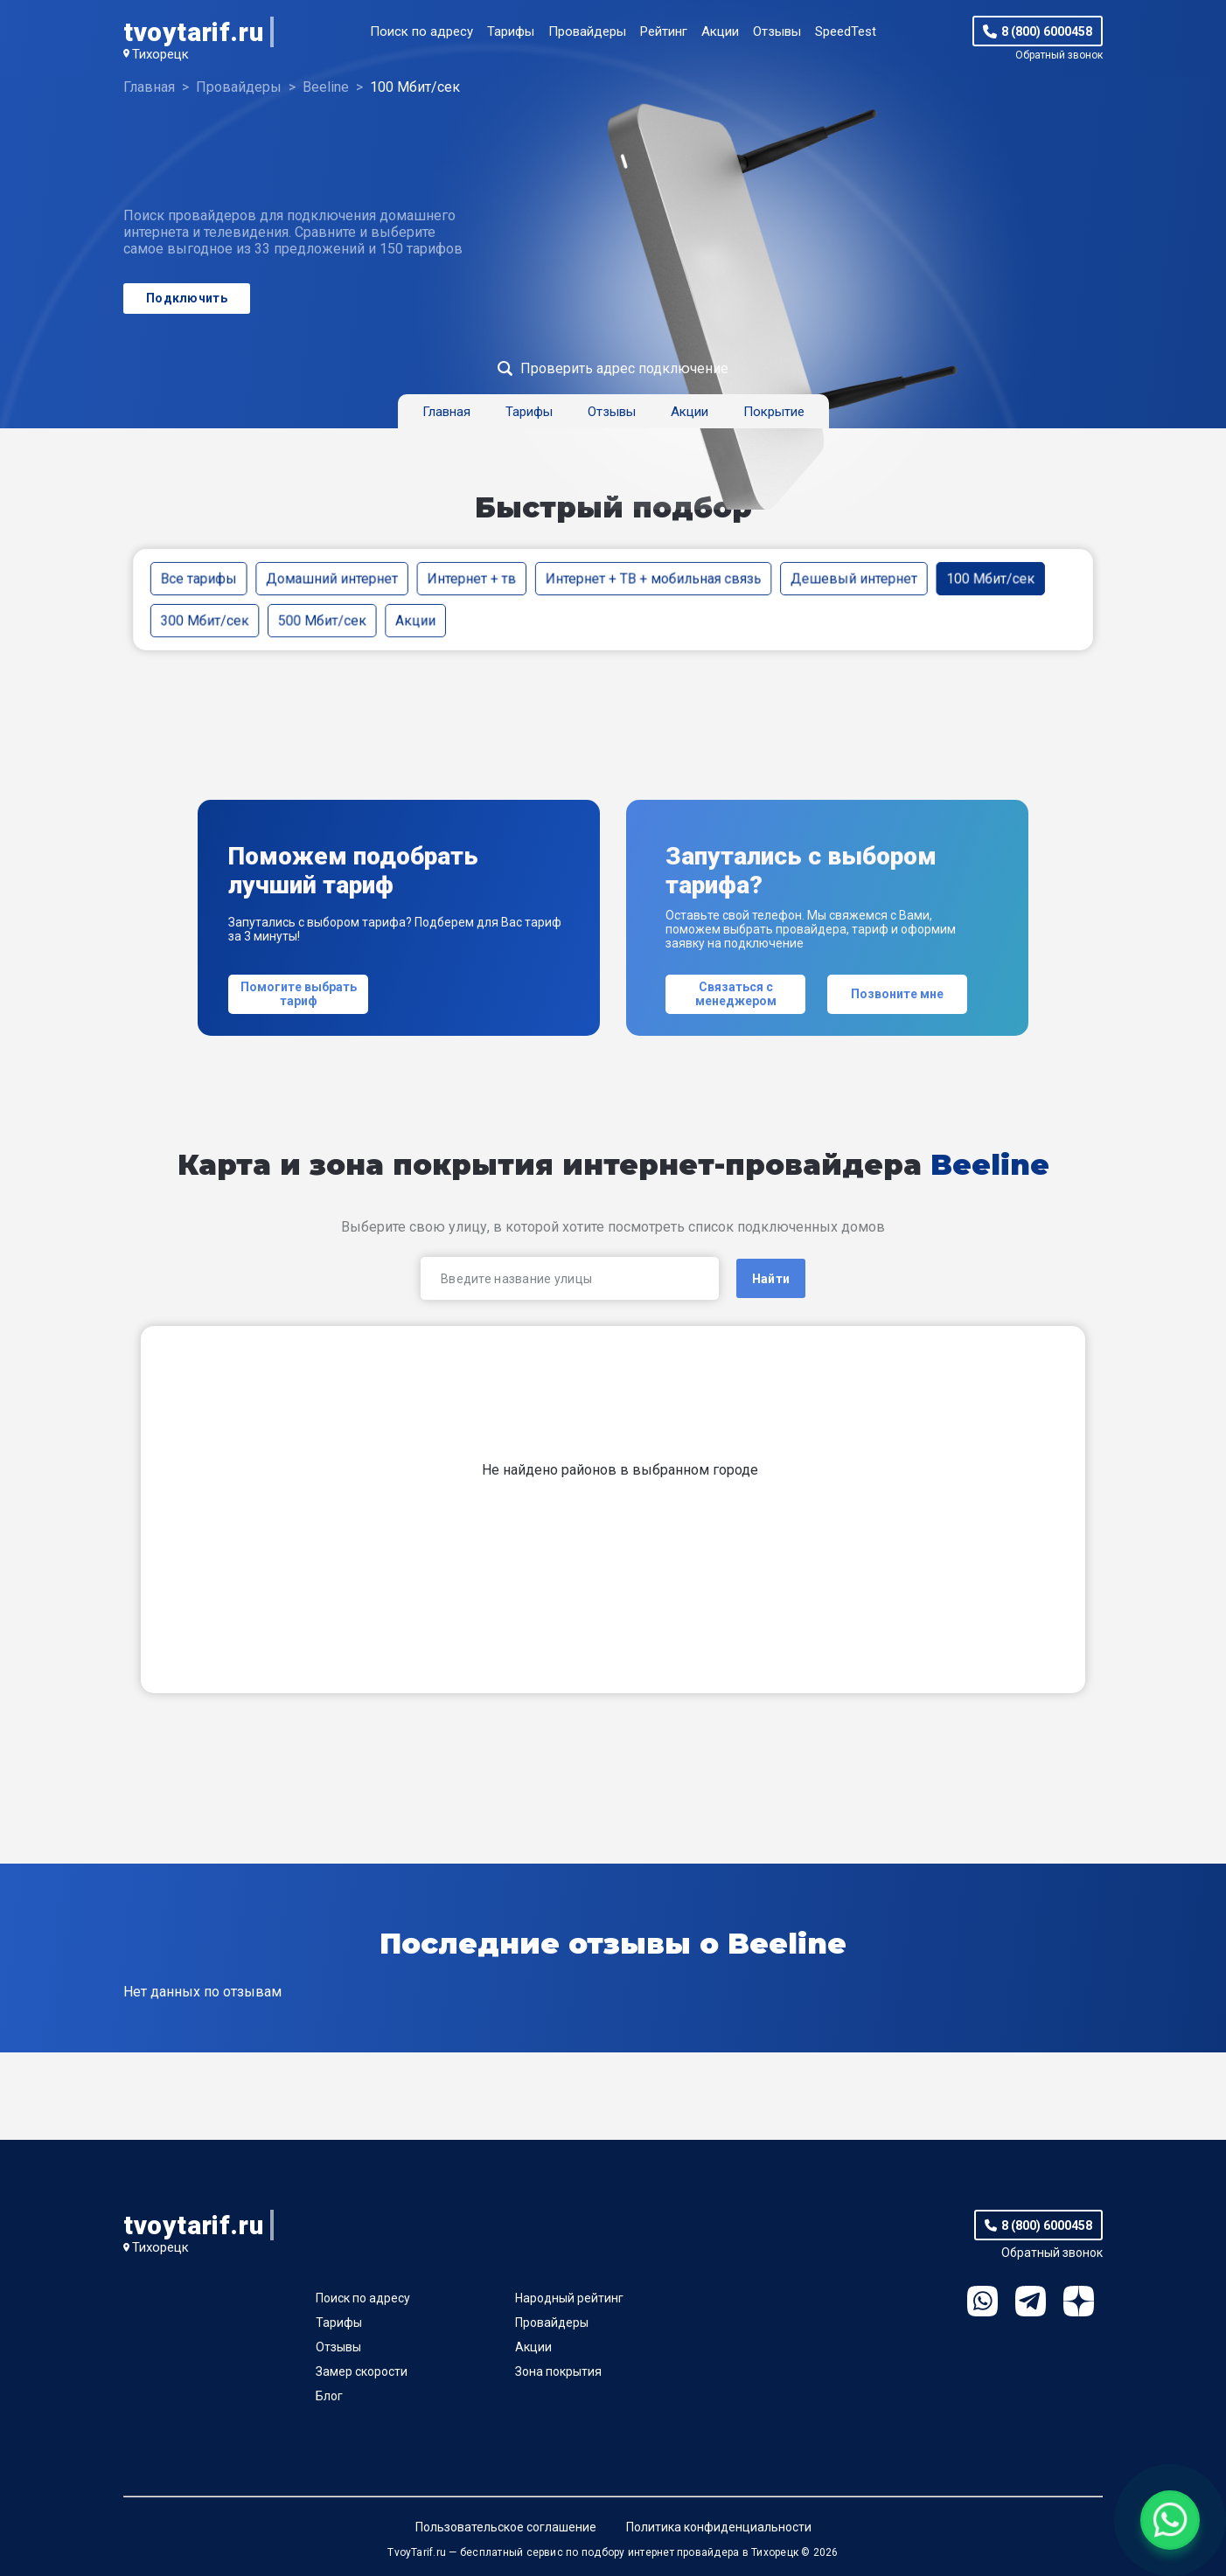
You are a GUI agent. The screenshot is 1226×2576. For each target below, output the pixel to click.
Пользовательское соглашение (505, 2527)
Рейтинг (663, 31)
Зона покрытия (558, 2371)
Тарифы (510, 31)
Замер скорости (362, 2371)
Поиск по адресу (421, 31)
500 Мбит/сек (322, 620)
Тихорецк (160, 54)
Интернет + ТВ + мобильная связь (654, 578)
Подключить (186, 298)
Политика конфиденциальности (719, 2527)
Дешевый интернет (854, 578)
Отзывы (777, 31)
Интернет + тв (471, 578)
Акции (720, 31)
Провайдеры (587, 31)
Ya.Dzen (1078, 2301)
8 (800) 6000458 (1046, 31)
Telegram (1030, 2301)
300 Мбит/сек (205, 620)
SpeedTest (845, 31)
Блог (329, 2396)
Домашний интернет (332, 578)
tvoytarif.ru (193, 32)
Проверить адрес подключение (624, 368)
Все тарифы (199, 578)
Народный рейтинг (569, 2298)
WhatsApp (982, 2301)
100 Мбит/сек (990, 578)
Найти (771, 1279)
